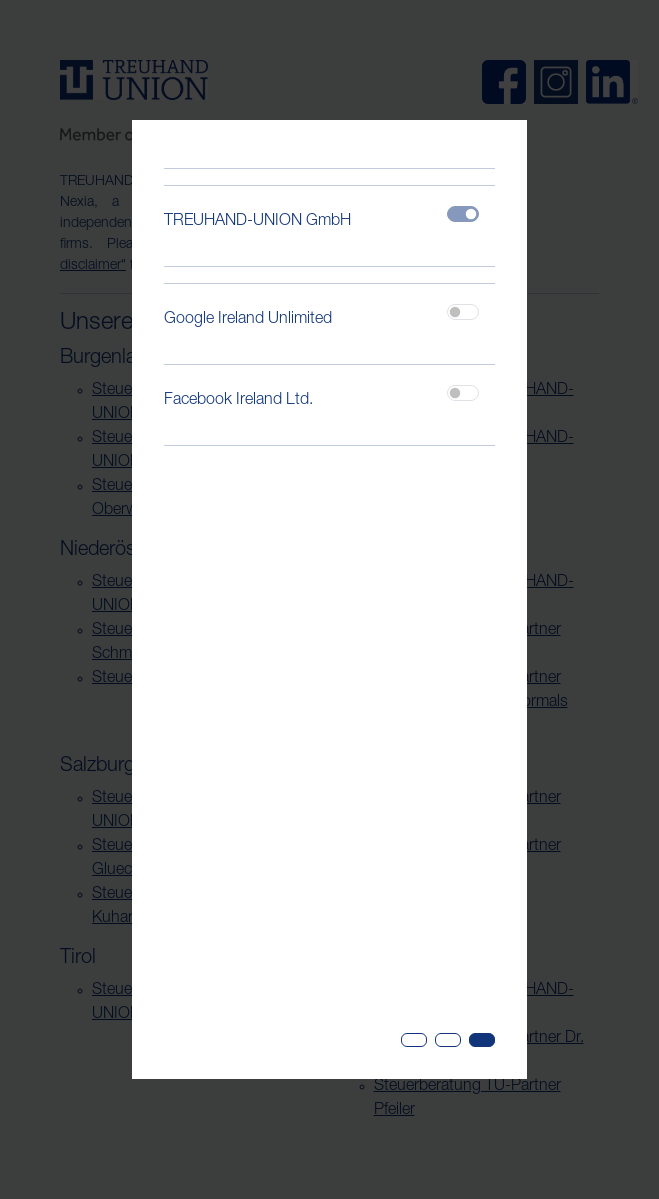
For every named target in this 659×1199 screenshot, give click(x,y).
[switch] (463, 312)
